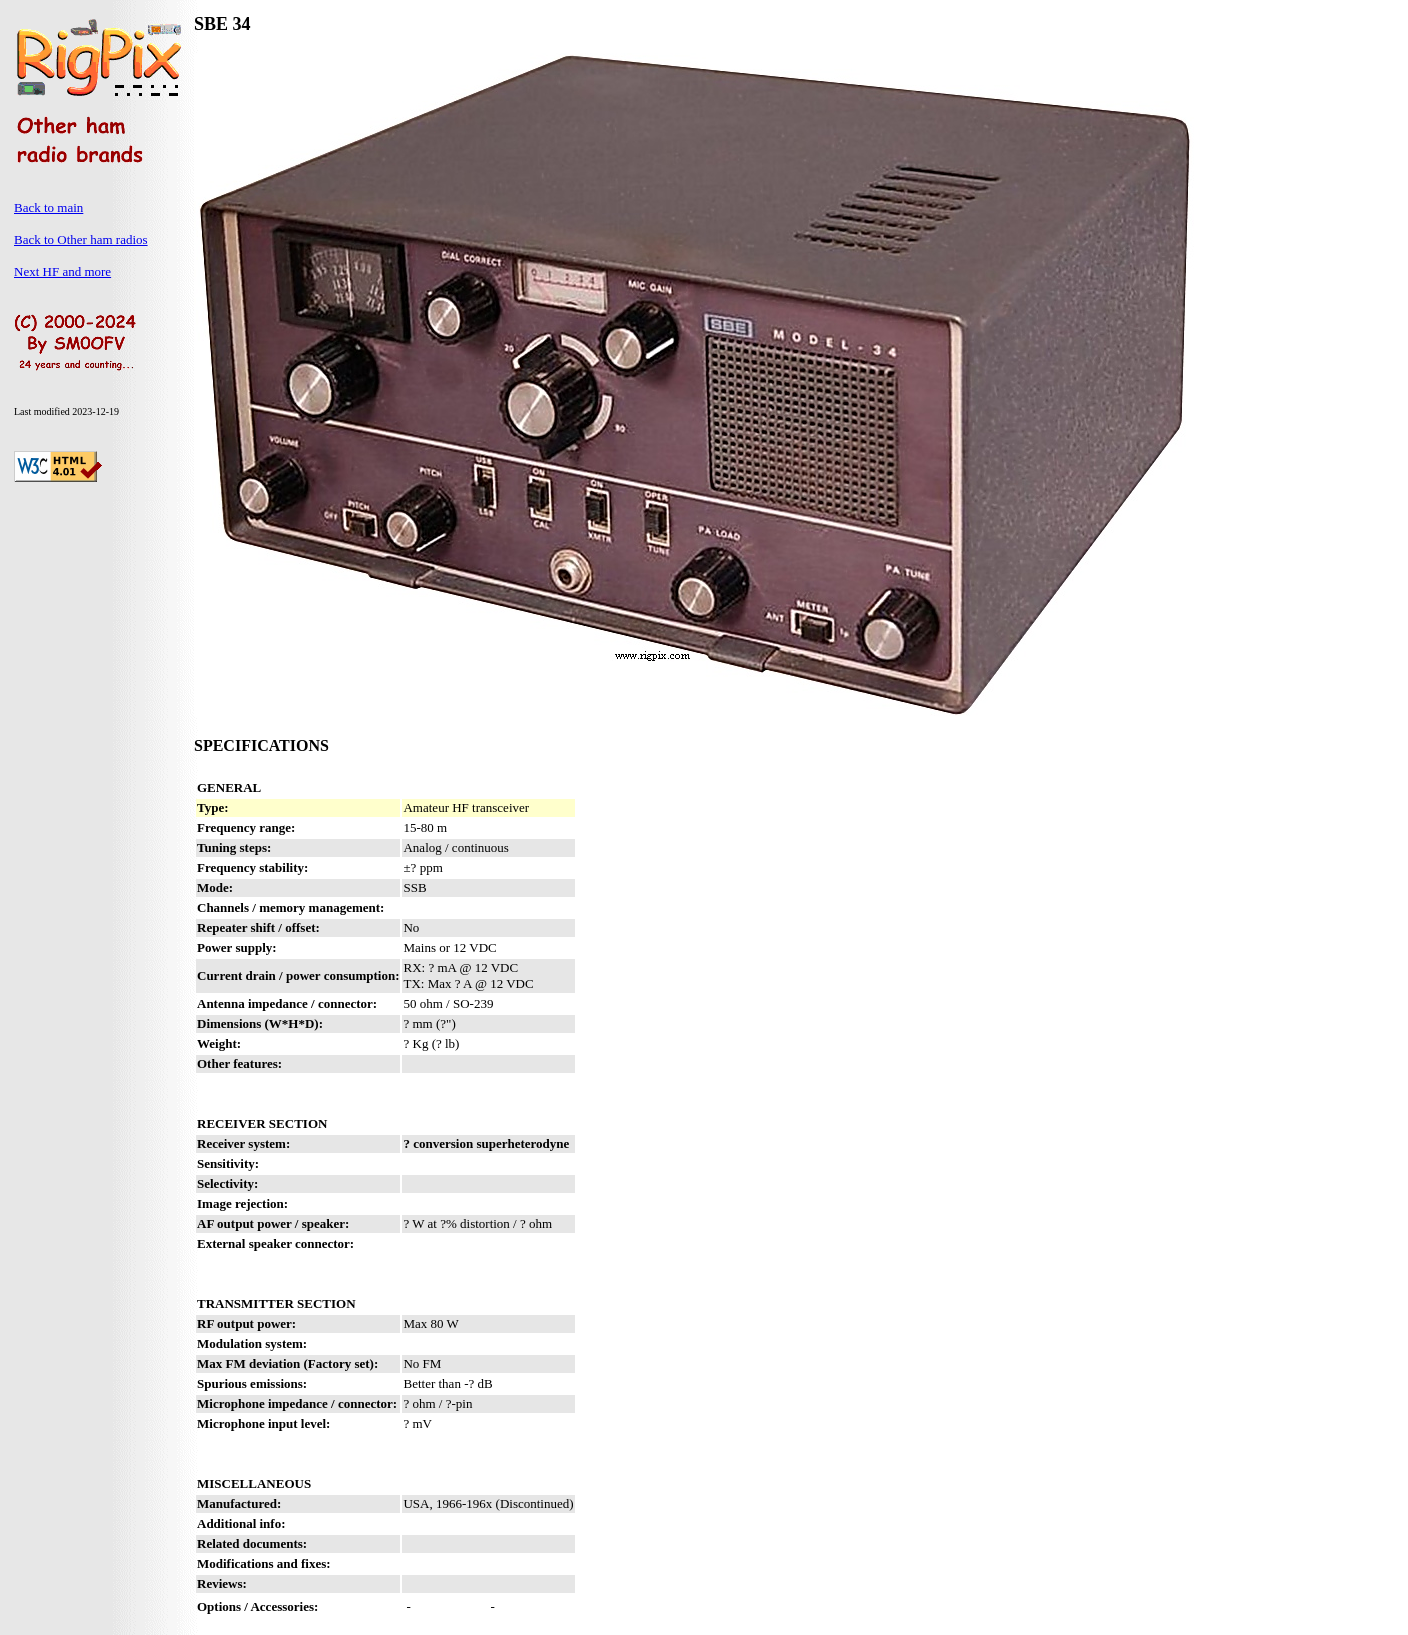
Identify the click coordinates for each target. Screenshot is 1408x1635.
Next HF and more (62, 271)
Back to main (48, 207)
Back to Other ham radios (81, 239)
